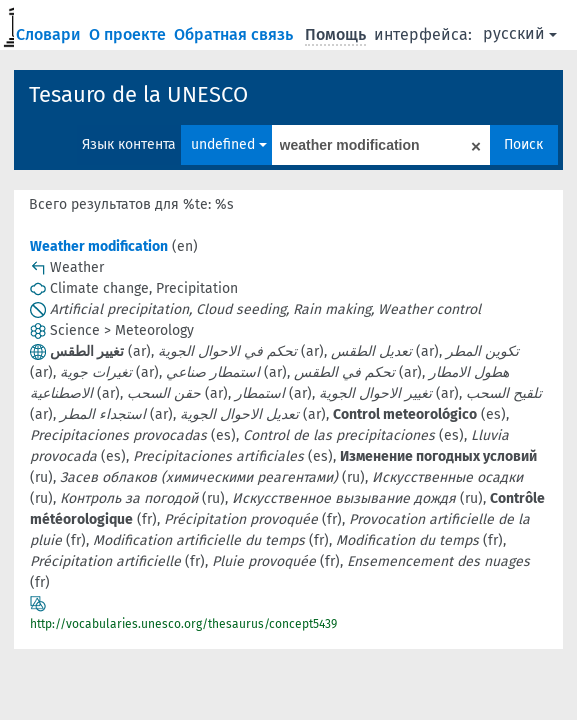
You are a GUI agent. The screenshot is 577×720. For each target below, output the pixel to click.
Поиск (523, 144)
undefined (229, 144)
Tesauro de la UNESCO (138, 94)
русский (520, 33)
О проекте (129, 34)
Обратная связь (235, 34)
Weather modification (99, 246)
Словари (50, 34)
